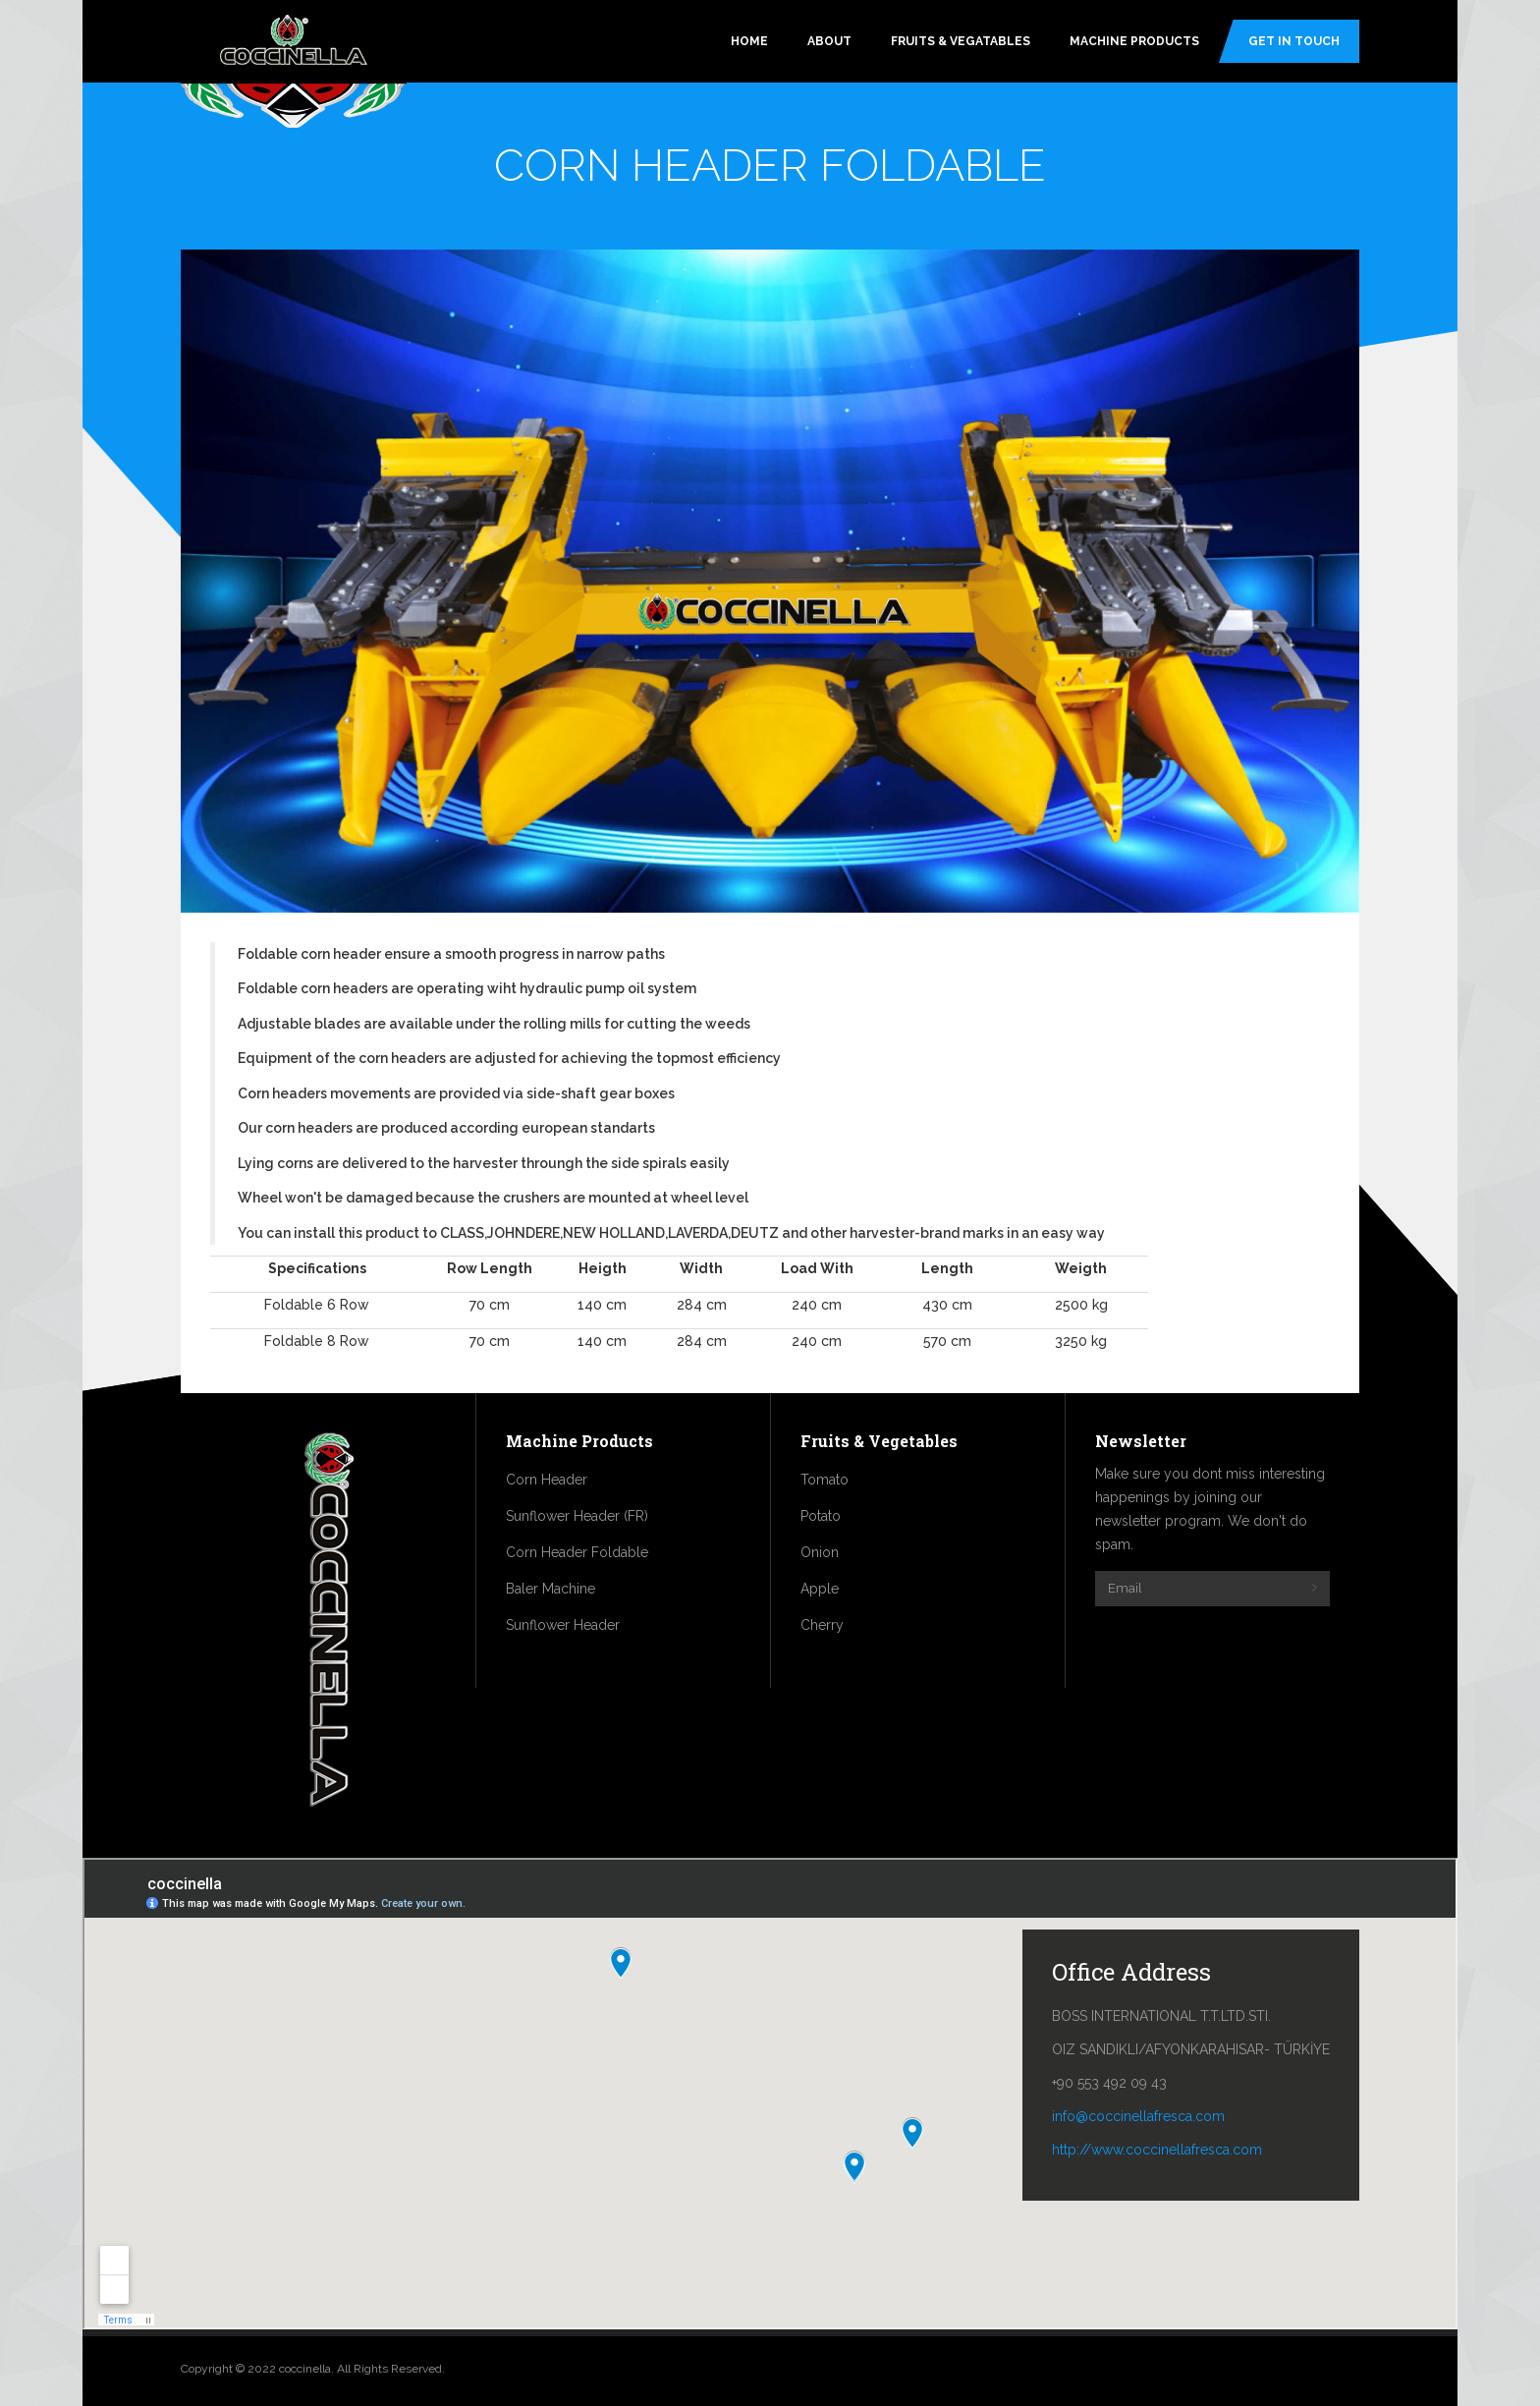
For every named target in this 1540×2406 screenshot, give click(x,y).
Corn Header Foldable (577, 1552)
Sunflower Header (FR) (577, 1516)
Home (749, 41)
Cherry (822, 1625)
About (829, 41)
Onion (819, 1552)
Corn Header (546, 1479)
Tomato (824, 1479)
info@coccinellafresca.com (1138, 2116)
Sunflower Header (563, 1625)
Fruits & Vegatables (960, 41)
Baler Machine (550, 1588)
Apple (819, 1588)
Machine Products (1134, 41)
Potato (820, 1516)
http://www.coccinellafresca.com (1157, 2149)
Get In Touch (1294, 41)
